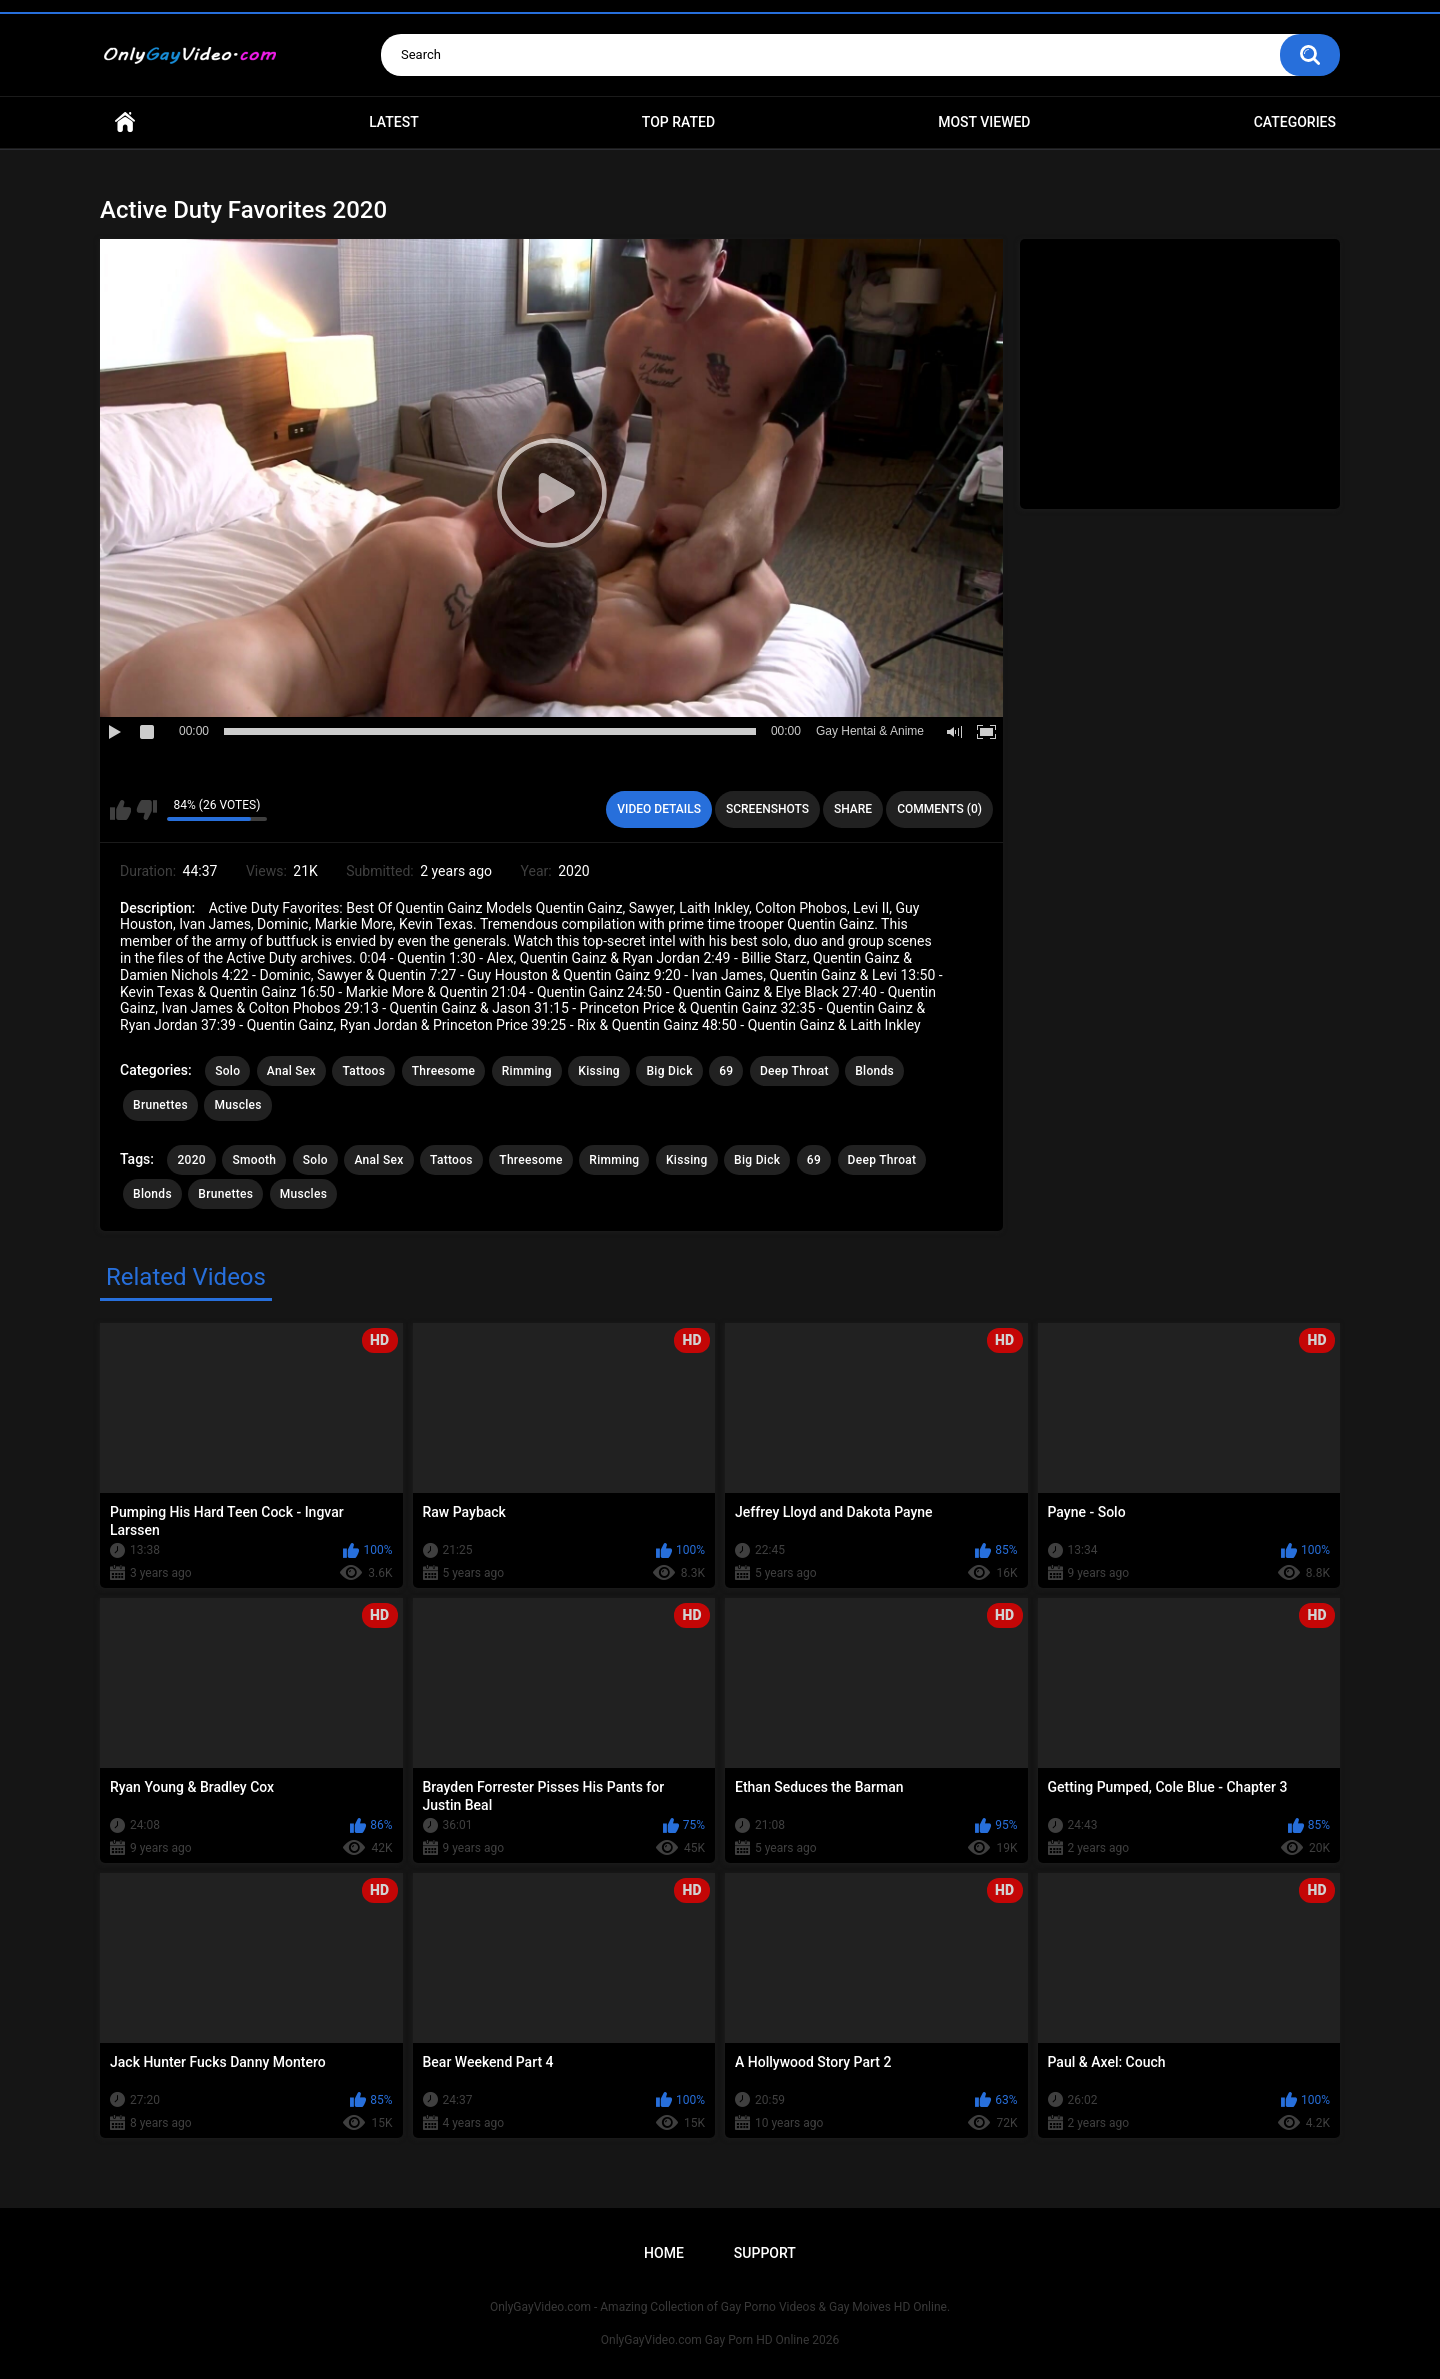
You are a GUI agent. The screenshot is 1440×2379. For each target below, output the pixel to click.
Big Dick (669, 1071)
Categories (1295, 122)
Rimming (527, 1071)
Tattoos (363, 1071)
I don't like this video (146, 810)
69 (726, 1071)
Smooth (254, 1160)
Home (125, 122)
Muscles (237, 1105)
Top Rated (678, 122)
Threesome (444, 1071)
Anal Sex (291, 1071)
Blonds (874, 1071)
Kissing (599, 1071)
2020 (191, 1160)
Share (853, 809)
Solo (227, 1071)
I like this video (120, 810)
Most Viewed (984, 122)
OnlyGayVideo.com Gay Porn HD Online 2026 (720, 2340)
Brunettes (160, 1105)
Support (765, 2253)
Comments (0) (939, 809)
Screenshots (767, 809)
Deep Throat (794, 1071)
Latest (394, 122)
